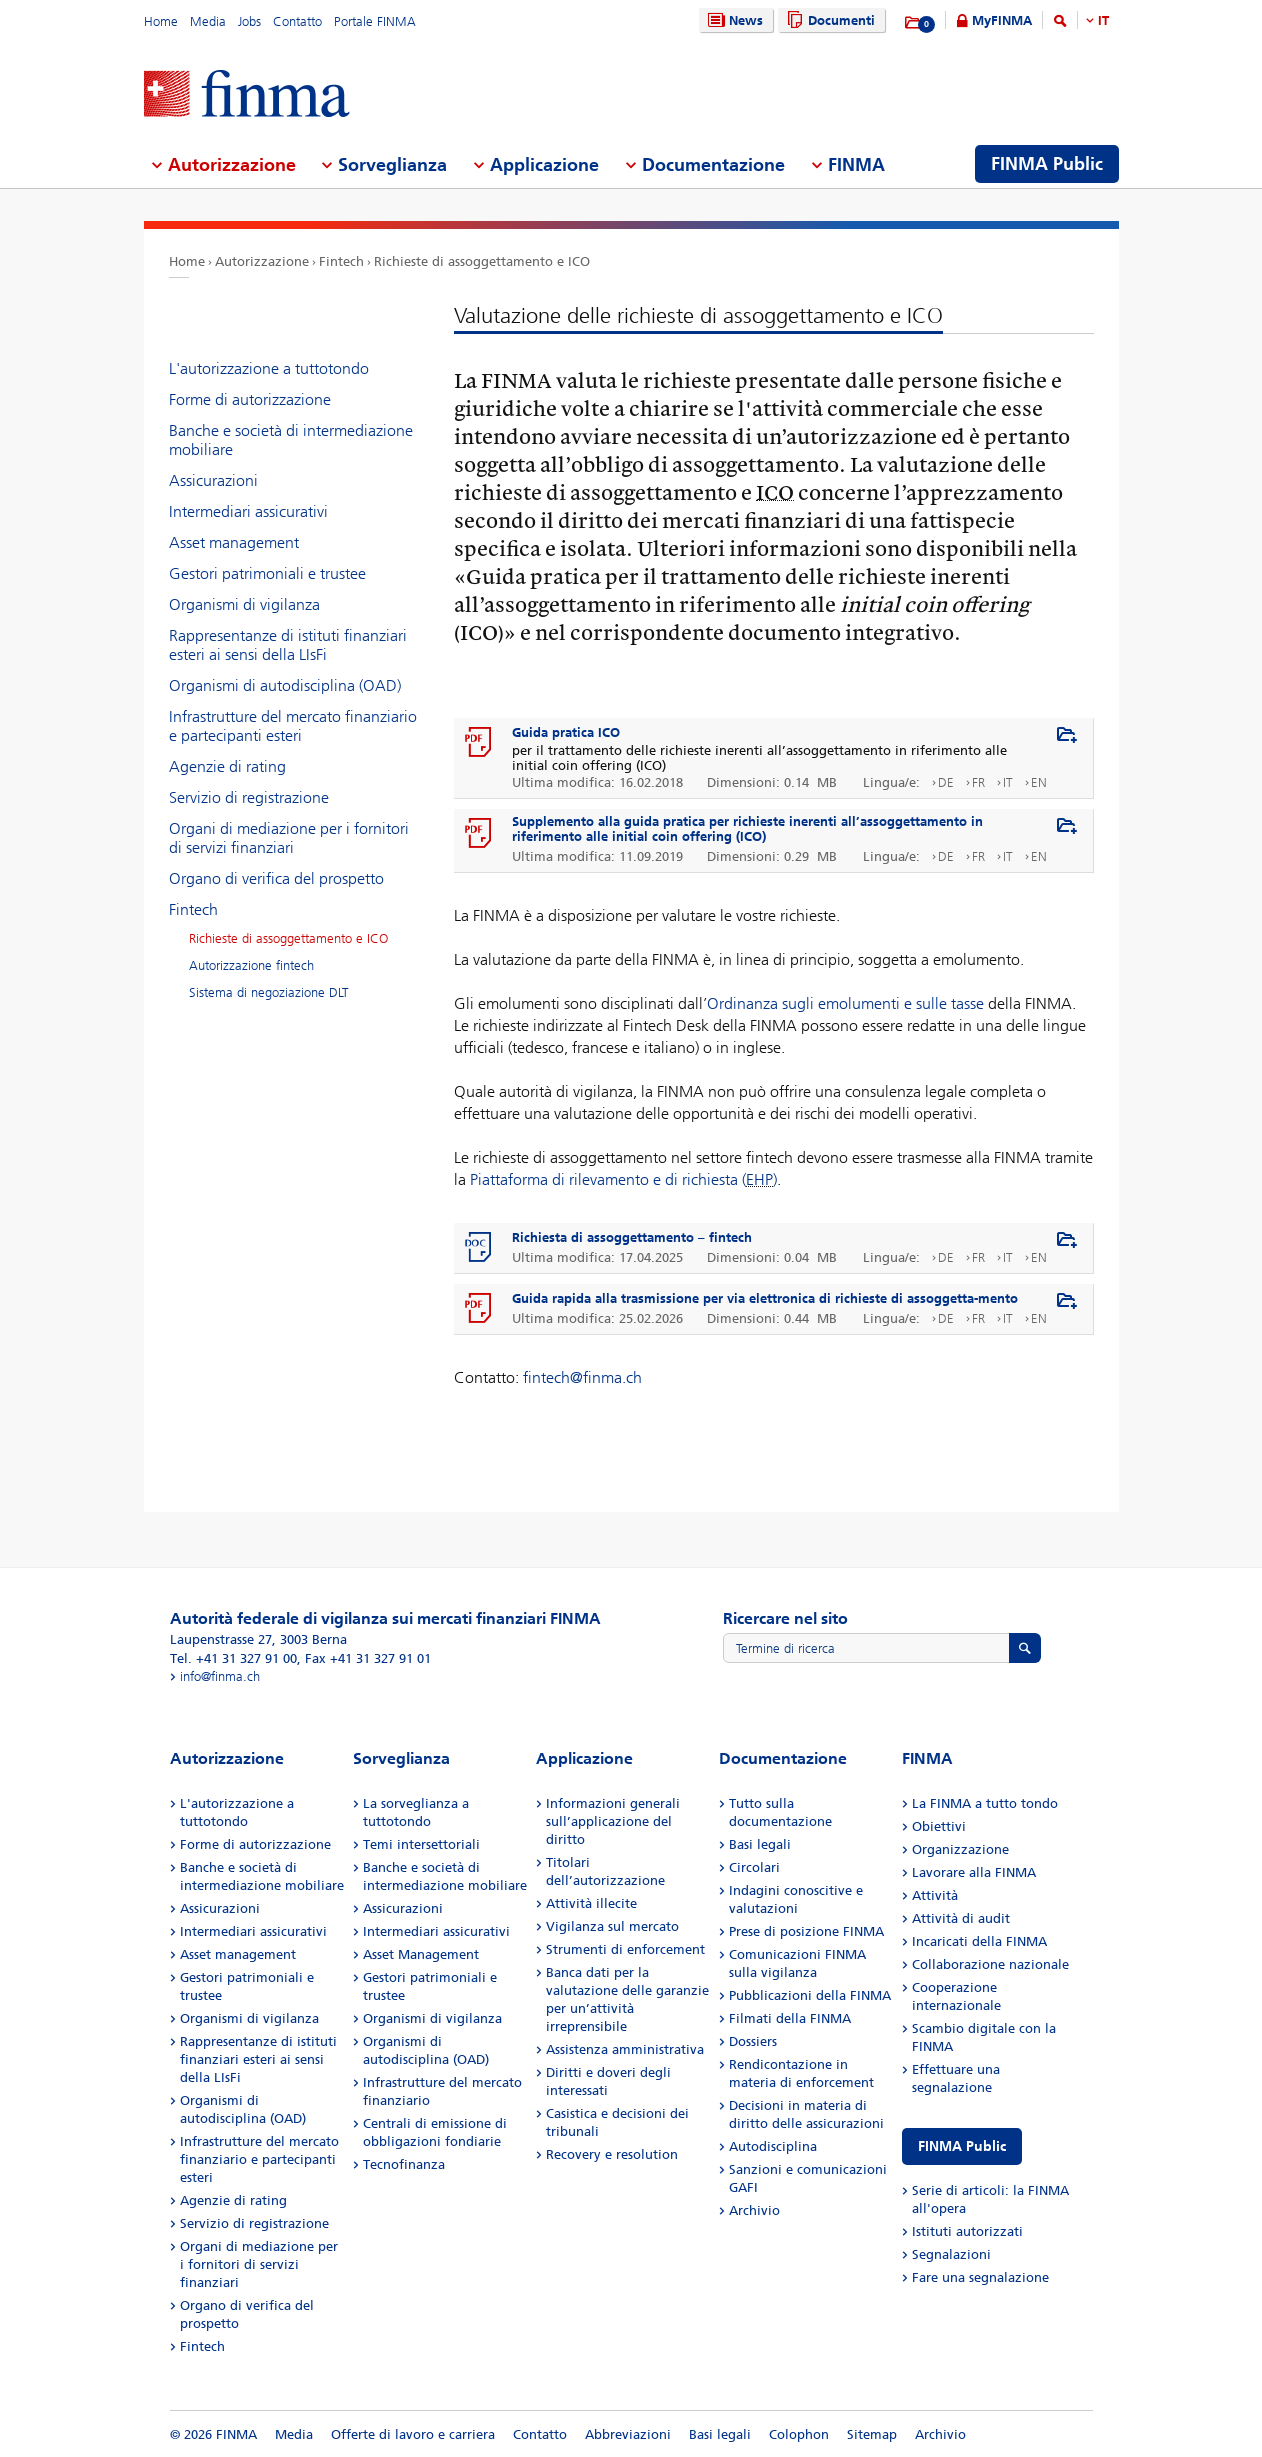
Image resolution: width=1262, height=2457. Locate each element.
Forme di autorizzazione (250, 399)
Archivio (754, 2210)
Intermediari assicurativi (248, 511)
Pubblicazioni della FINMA (810, 1995)
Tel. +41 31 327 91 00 (233, 1658)
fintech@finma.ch (582, 1377)
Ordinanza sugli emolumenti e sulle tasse (845, 1003)
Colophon (799, 2434)
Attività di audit (961, 1918)
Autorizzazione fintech (251, 965)
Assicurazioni (213, 480)
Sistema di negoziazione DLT (269, 992)
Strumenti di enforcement (625, 1949)
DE (946, 782)
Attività (935, 1895)
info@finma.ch (220, 1676)
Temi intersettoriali (421, 1844)
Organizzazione (960, 1849)
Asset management (234, 542)
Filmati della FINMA (790, 2018)
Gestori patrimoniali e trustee (267, 573)
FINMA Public (962, 2146)
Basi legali (760, 1844)
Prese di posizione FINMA (806, 1931)
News (733, 20)
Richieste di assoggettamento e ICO (482, 261)
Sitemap (872, 2434)
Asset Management (421, 1954)
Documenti (828, 20)
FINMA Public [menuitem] (1047, 164)
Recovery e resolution (612, 2154)
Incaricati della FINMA (979, 1941)
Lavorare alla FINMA (974, 1872)
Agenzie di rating (227, 766)
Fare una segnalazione (980, 2277)
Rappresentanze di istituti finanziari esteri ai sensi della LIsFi (288, 645)
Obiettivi (939, 1826)
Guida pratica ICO (566, 732)
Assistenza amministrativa (625, 2049)
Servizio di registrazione (249, 797)
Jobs (249, 21)
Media (208, 21)
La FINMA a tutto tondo (985, 1803)
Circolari (754, 1867)
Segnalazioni (951, 2254)
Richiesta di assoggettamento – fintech (632, 1237)
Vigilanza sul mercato (612, 1926)
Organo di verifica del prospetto (276, 878)
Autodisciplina (773, 2146)
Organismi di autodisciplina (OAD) (285, 685)
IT (1103, 20)
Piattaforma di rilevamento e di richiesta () (623, 1179)
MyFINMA (1002, 20)
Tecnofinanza (404, 2164)
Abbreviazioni (628, 2434)
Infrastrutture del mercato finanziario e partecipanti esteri (293, 726)
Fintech (341, 261)
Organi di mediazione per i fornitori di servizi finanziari (289, 838)
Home (161, 21)
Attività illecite (591, 1903)
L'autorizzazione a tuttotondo (269, 368)
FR (978, 782)
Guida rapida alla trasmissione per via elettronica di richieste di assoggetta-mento (765, 1298)
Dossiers (753, 2041)
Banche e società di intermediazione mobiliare (291, 440)
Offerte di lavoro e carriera (413, 2434)
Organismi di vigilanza (244, 604)
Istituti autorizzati (967, 2231)
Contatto (297, 21)
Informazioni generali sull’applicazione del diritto (613, 1821)
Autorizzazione (262, 261)
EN (1039, 782)
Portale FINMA (375, 21)
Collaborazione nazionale (990, 1964)
